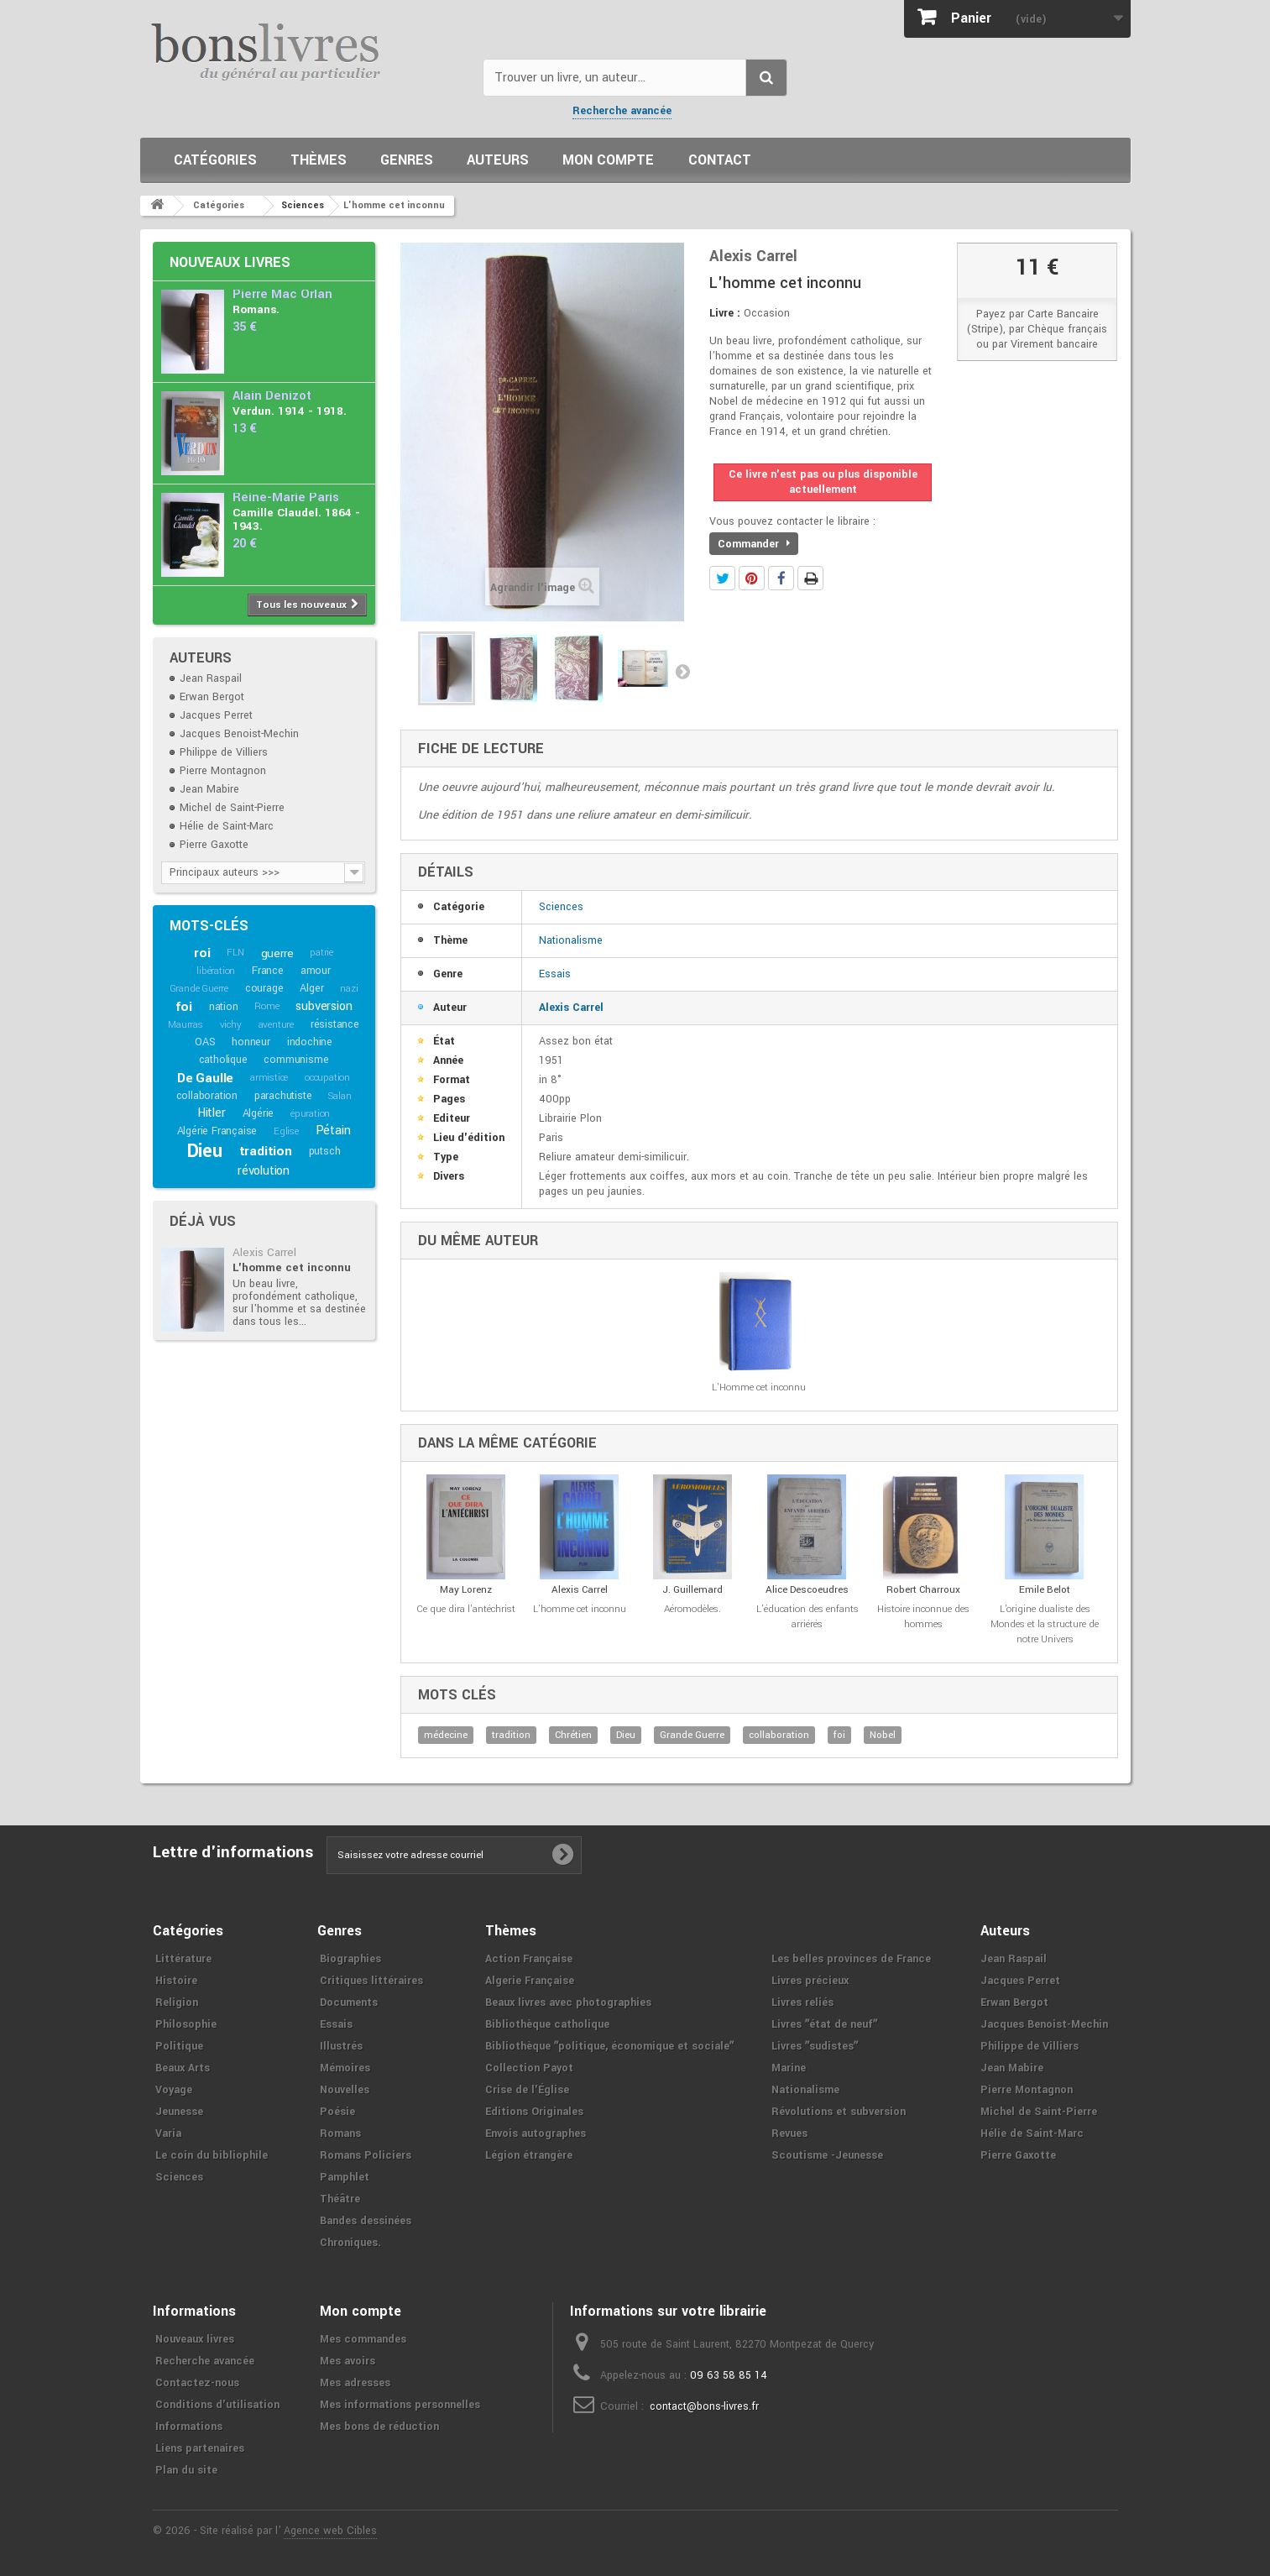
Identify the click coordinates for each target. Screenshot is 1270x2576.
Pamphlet (344, 2177)
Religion (176, 2002)
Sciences (561, 906)
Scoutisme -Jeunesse (827, 2155)
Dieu (204, 1151)
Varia (168, 2133)
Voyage (173, 2089)
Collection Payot (529, 2068)
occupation (327, 1078)
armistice (269, 1078)
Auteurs (498, 160)
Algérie (258, 1113)
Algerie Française (529, 1980)
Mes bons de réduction (379, 2426)
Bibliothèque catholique (547, 2024)
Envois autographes (535, 2133)
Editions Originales (534, 2111)
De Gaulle (205, 1078)
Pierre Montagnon (223, 770)
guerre (277, 953)
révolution (264, 1171)
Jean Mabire (209, 789)
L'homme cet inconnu (292, 1267)
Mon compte (608, 160)
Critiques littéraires (371, 1980)
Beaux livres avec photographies (568, 2002)
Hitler (211, 1113)
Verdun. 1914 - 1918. (290, 411)
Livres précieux (810, 1980)
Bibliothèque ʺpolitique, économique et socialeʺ (609, 2046)
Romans (340, 2133)
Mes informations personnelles (400, 2404)
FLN (235, 952)
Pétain (333, 1130)
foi (183, 1006)
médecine (446, 1735)
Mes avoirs (347, 2361)
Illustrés (341, 2046)
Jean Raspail (211, 678)
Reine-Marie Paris (286, 497)
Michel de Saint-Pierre (232, 807)
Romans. (256, 309)
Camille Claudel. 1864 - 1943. (296, 519)
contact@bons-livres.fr (704, 2406)
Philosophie (186, 2024)
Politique (179, 2046)
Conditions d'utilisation (217, 2404)
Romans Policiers (365, 2155)
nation (223, 1006)
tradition (265, 1151)
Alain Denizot (272, 396)
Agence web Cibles (330, 2530)
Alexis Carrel (264, 1252)
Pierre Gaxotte (214, 844)
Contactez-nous (197, 2382)
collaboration (207, 1095)
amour (316, 970)
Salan (339, 1096)
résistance (335, 1024)
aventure (276, 1025)
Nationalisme (571, 940)
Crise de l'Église (527, 2089)
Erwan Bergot (212, 696)
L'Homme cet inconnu (759, 1387)
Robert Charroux (923, 1590)
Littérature (183, 1958)
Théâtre (340, 2199)
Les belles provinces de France (851, 1958)
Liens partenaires (199, 2448)
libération (215, 971)
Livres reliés (802, 2002)
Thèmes (318, 160)
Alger (311, 988)
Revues (789, 2133)
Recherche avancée (622, 110)
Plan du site (186, 2470)
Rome (266, 1006)
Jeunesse (179, 2111)
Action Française (528, 1958)
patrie (321, 952)
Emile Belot (1044, 1590)
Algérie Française (217, 1131)
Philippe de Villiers (224, 752)
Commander (754, 544)
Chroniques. (350, 2242)
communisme (296, 1059)
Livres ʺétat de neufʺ (824, 2024)
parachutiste (283, 1095)
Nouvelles (344, 2089)
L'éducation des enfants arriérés (807, 1616)
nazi (349, 989)
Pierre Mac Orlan (282, 294)
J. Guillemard (692, 1590)
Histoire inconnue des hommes (923, 1616)
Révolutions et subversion (838, 2111)
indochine (309, 1042)
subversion (323, 1006)
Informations (188, 2426)
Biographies (350, 1958)
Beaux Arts (182, 2068)
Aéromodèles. (692, 1609)
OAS (205, 1042)
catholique (223, 1059)
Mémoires (345, 2068)
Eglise (286, 1131)
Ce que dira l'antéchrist (465, 1609)
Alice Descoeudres (807, 1590)
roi (202, 953)
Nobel (883, 1735)
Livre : (724, 313)
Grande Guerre (199, 989)
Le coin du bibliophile (211, 2155)
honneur (251, 1042)
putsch (325, 1151)
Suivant (682, 670)
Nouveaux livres (230, 262)
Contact (719, 160)
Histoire (176, 1980)
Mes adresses (355, 2382)
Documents (349, 2002)
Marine (788, 2068)
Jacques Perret (216, 715)
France (268, 970)
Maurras (185, 1025)
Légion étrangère (528, 2155)
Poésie (337, 2111)
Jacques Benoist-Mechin (239, 733)
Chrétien (573, 1735)
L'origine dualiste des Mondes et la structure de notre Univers (1044, 1624)
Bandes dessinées (365, 2220)
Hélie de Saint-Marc (227, 826)
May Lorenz (466, 1590)
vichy (231, 1025)
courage (264, 988)
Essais (555, 974)
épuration (310, 1114)
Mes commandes (363, 2339)
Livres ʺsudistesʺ (814, 2046)
